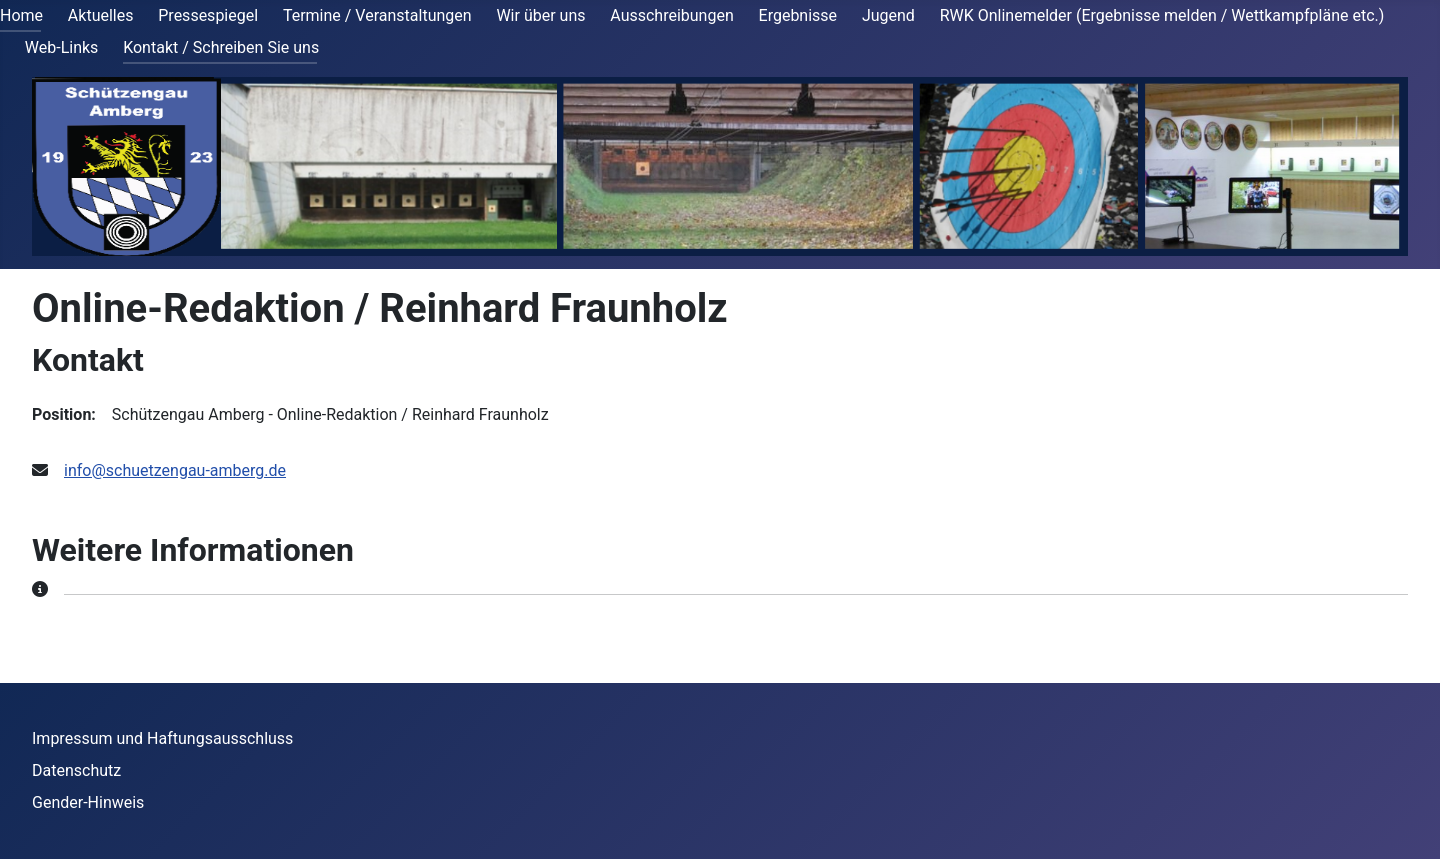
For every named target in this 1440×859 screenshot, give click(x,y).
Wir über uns (540, 15)
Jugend (888, 15)
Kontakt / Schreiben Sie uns (221, 47)
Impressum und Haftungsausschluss (162, 738)
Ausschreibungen (671, 15)
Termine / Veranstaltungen (377, 15)
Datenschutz (76, 770)
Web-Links (62, 47)
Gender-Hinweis (88, 802)
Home (21, 15)
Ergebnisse (798, 15)
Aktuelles (101, 15)
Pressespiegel (208, 15)
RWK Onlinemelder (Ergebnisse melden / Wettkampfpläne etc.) (1162, 15)
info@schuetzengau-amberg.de (175, 470)
